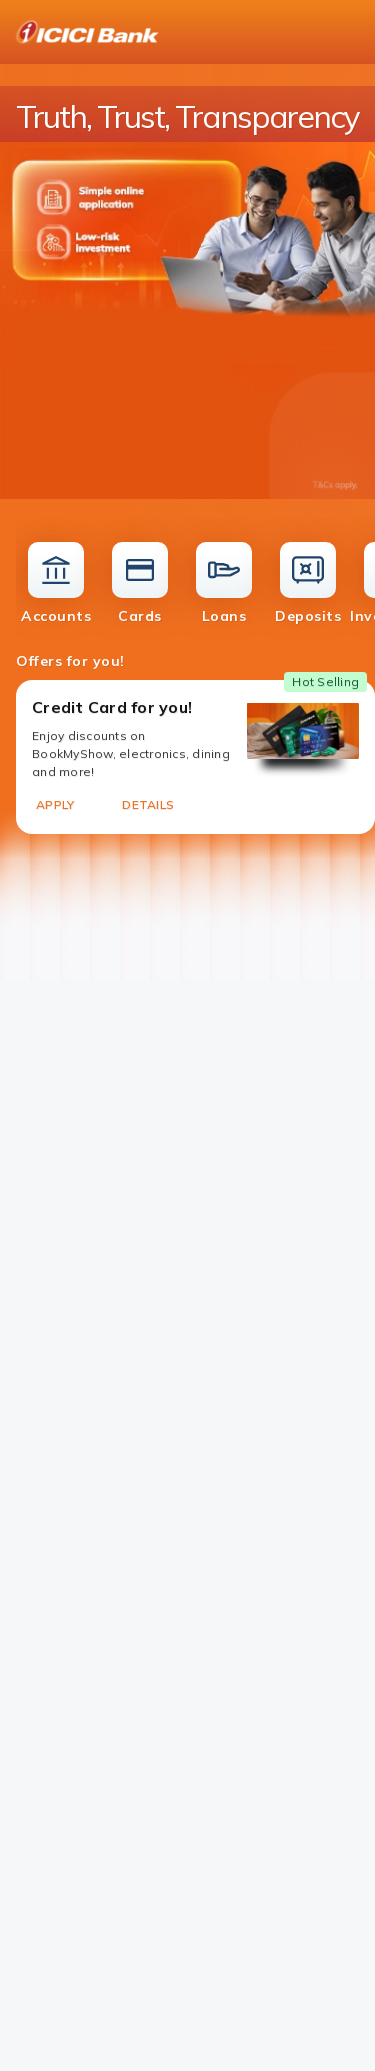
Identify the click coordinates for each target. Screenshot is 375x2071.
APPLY (55, 804)
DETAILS (148, 804)
